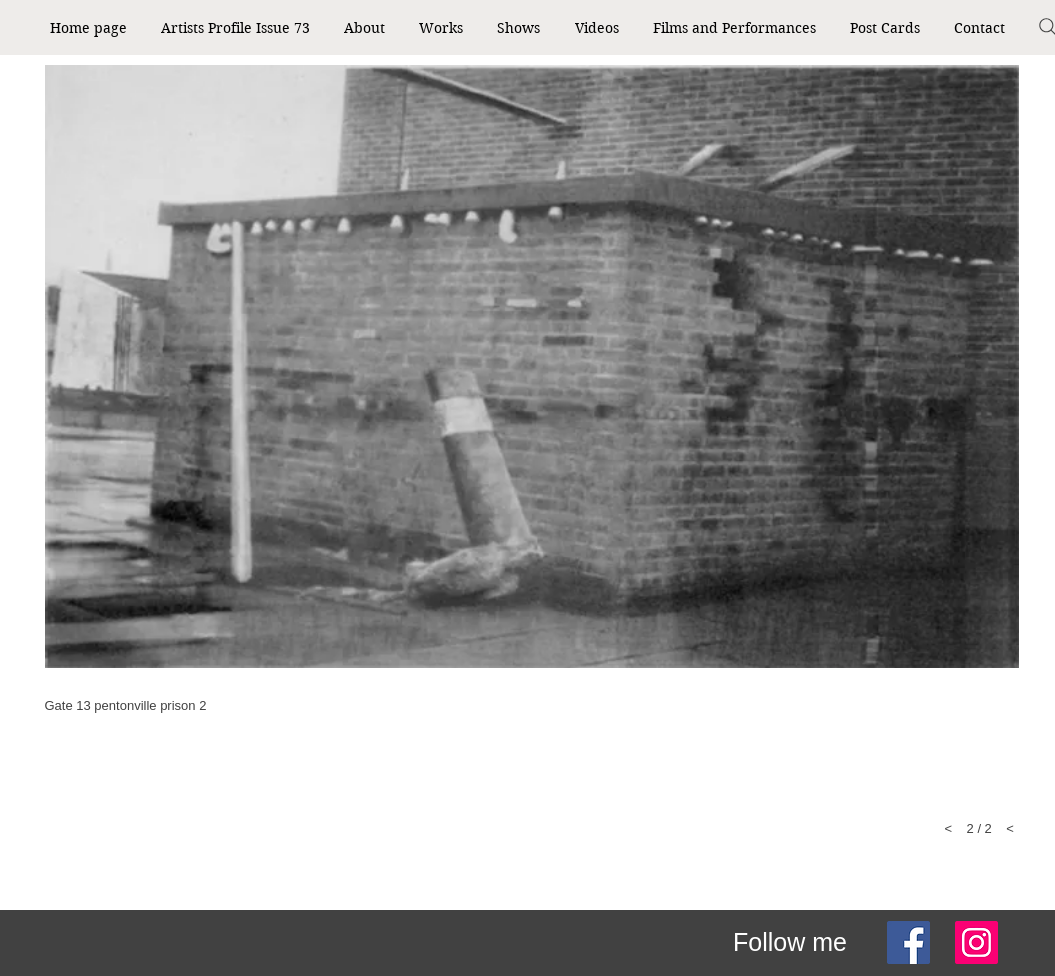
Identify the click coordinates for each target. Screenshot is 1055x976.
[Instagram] (976, 942)
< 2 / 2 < (979, 828)
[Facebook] (908, 942)
